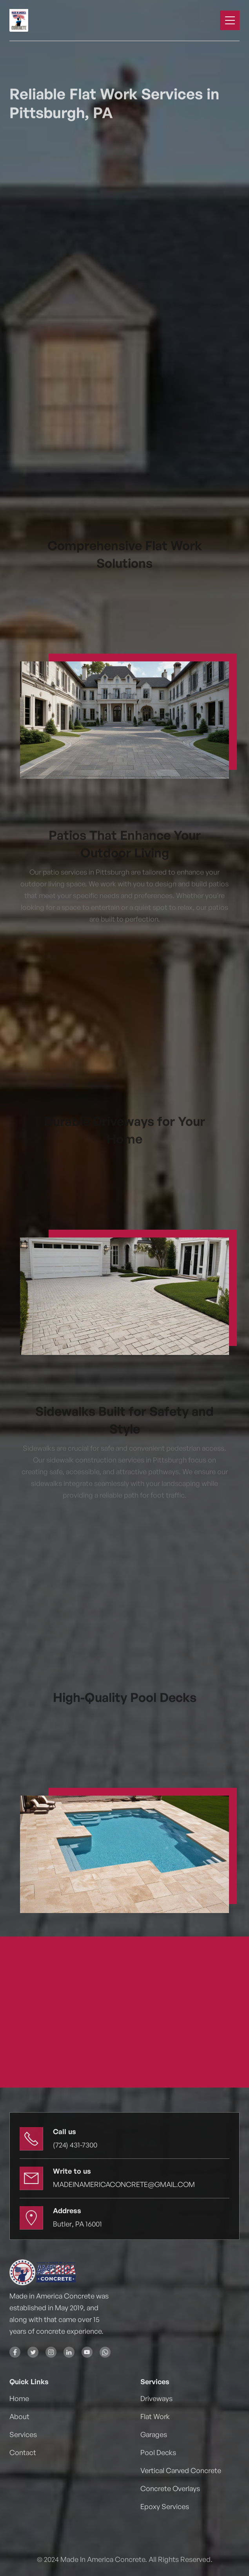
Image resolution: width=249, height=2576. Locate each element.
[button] (230, 20)
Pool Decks (158, 2452)
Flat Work (155, 2416)
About (19, 2416)
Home (19, 2398)
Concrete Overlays (170, 2488)
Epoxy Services (164, 2506)
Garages (153, 2434)
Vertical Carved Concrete (180, 2470)
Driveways (156, 2398)
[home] (32, 20)
